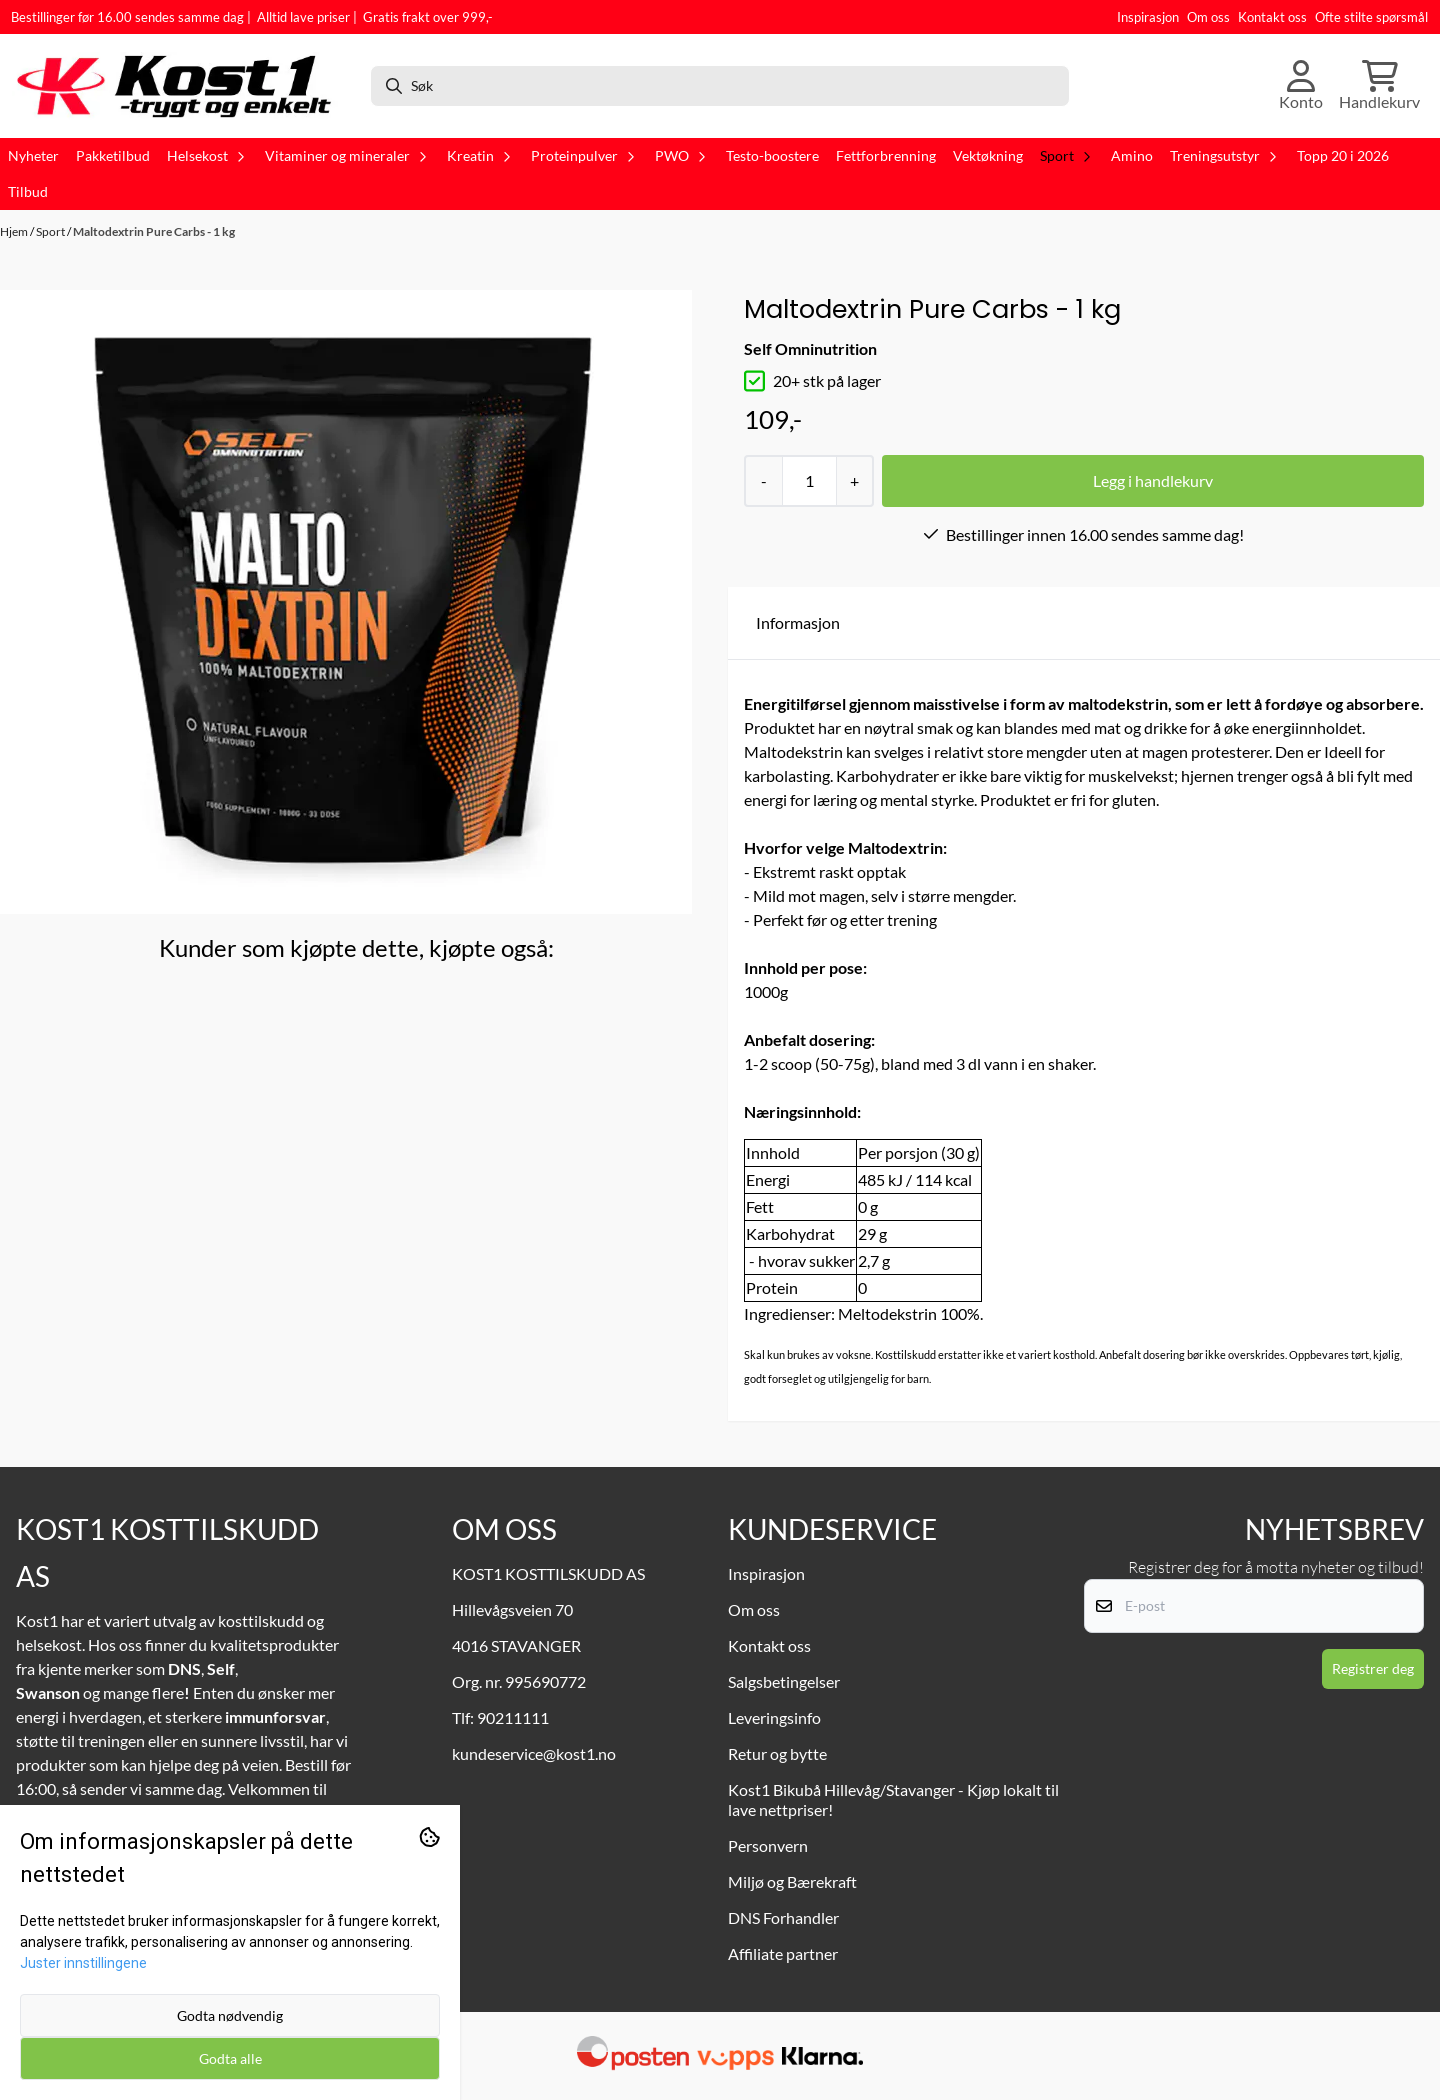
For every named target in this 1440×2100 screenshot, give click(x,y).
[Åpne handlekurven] (1379, 86)
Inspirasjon (1148, 17)
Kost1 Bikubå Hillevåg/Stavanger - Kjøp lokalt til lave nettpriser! (893, 1799)
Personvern (768, 1845)
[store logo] (183, 86)
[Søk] (720, 86)
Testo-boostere (772, 156)
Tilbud (28, 192)
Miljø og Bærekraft (792, 1881)
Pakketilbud (113, 156)
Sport (51, 231)
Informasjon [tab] (798, 622)
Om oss (1208, 17)
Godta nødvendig (230, 2015)
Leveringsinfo (774, 1717)
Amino (1132, 156)
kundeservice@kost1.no (534, 1753)
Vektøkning (988, 156)
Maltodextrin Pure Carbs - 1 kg (154, 231)
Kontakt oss (1272, 17)
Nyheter (33, 156)
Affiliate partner (783, 1953)
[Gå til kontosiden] (1301, 86)
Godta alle (230, 2058)
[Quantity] (809, 481)
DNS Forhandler (783, 1917)
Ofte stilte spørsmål (1371, 17)
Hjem (15, 231)
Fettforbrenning (886, 156)
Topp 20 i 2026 (1343, 156)
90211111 (513, 1717)
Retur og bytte (777, 1753)
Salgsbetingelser (784, 1681)
